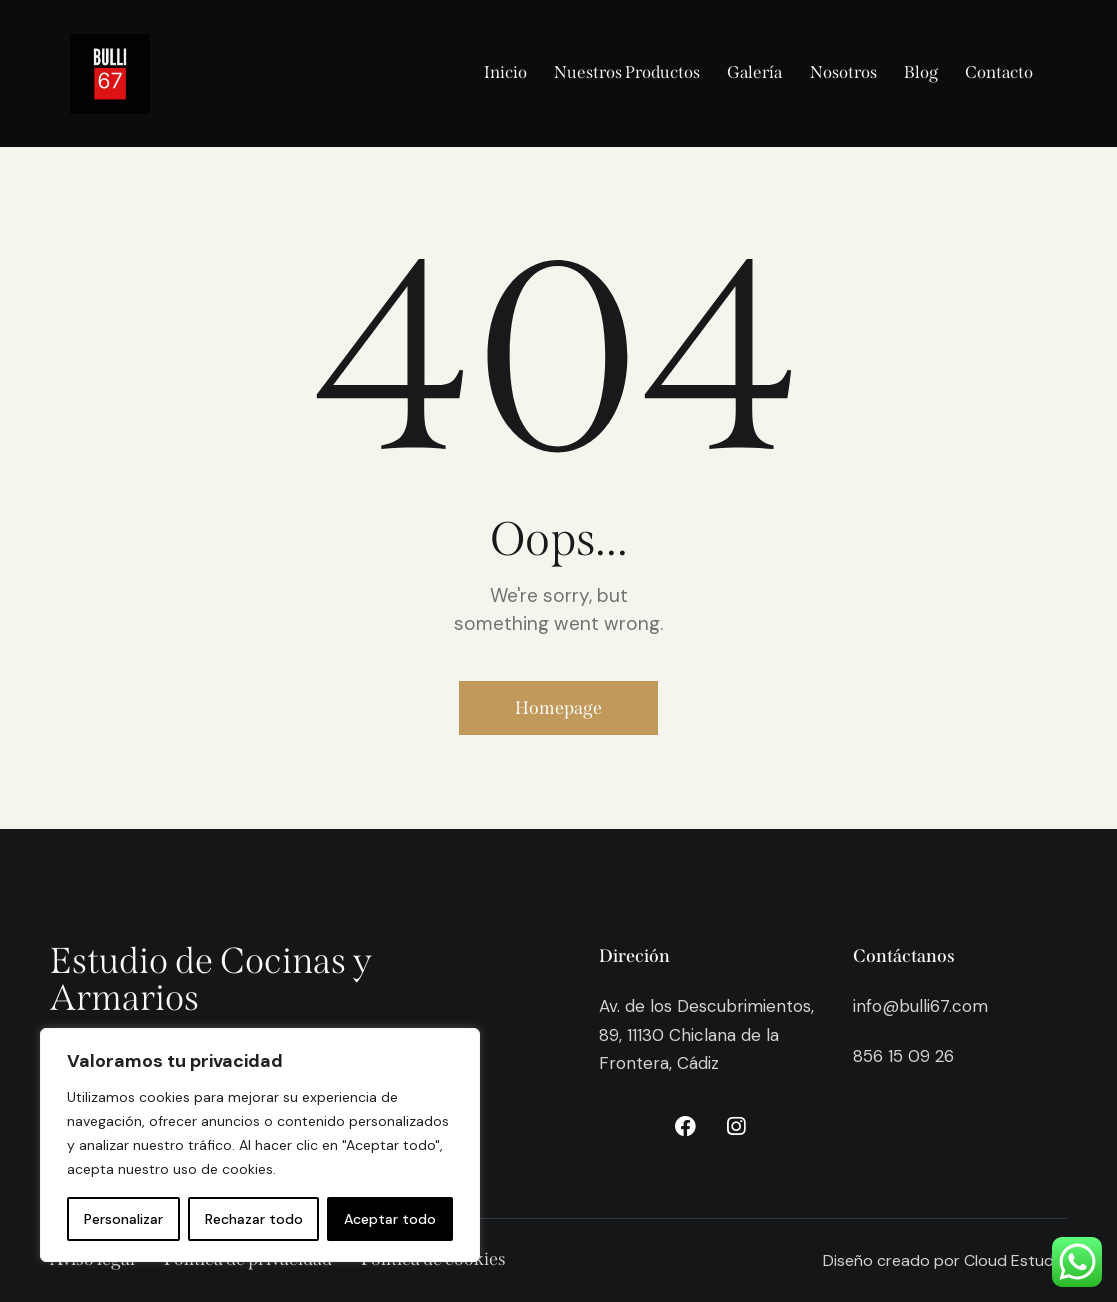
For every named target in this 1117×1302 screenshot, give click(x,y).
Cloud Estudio (1015, 1260)
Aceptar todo (390, 1219)
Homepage (558, 708)
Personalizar (123, 1219)
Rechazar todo (254, 1219)
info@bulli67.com (920, 1006)
